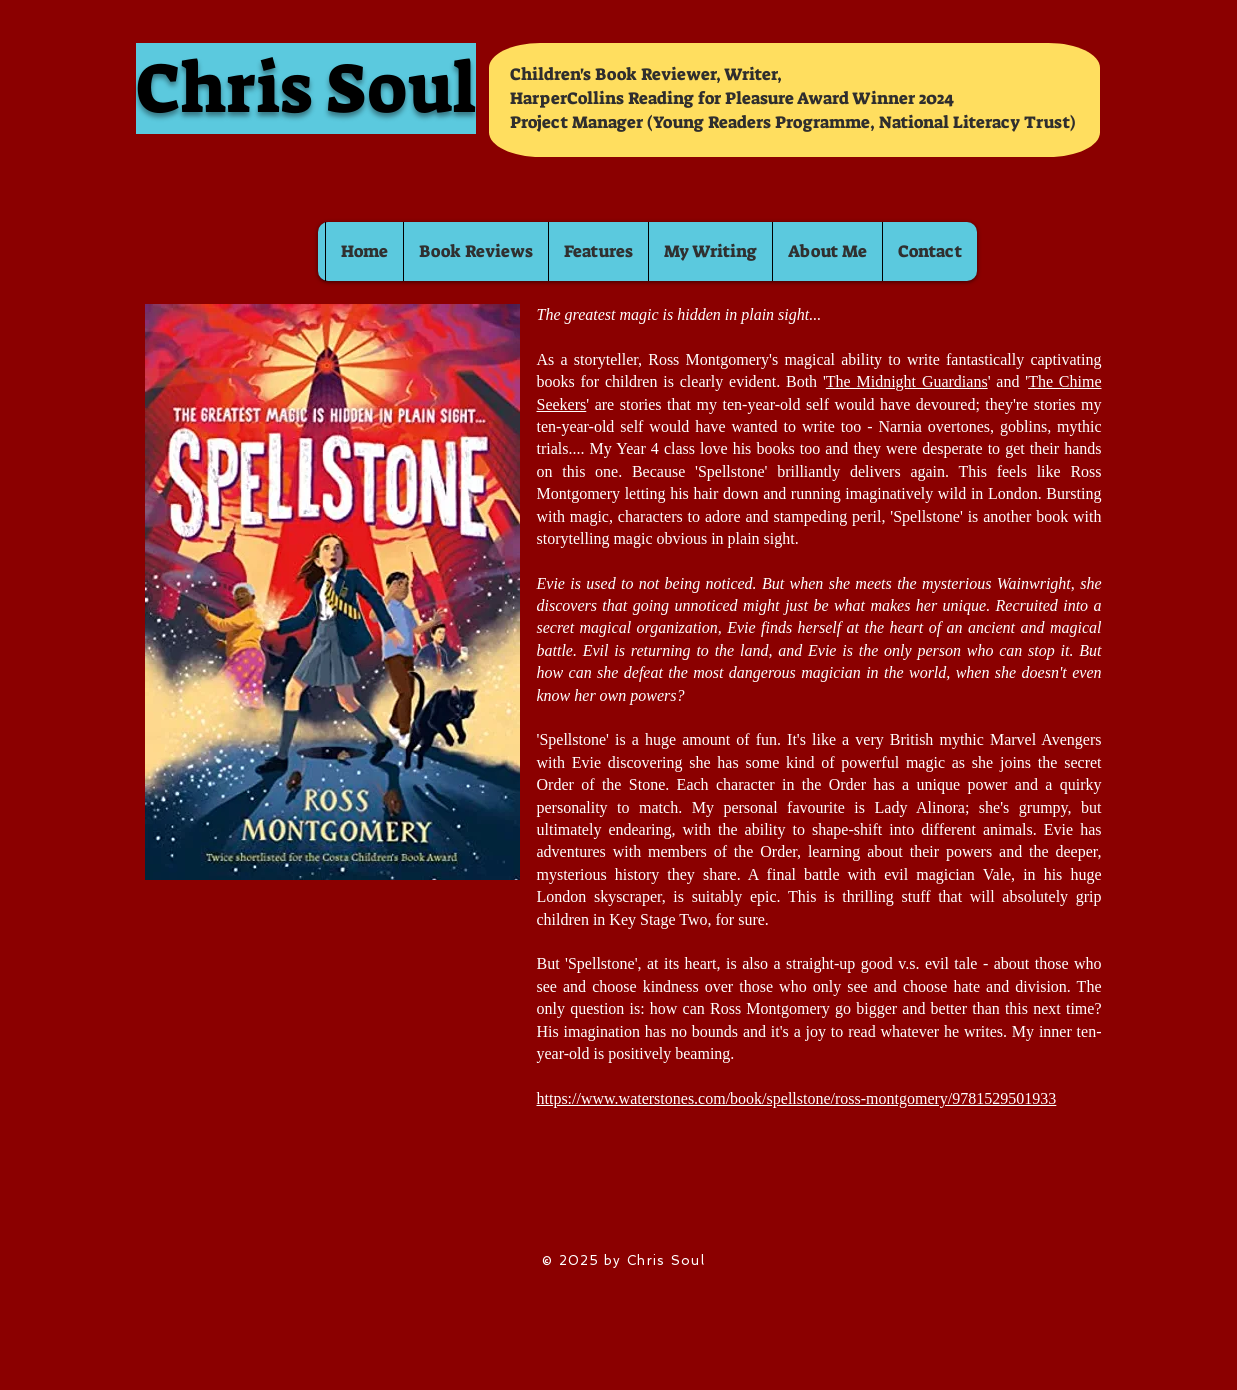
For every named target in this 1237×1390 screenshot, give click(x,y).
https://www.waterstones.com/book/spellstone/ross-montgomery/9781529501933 (797, 1098)
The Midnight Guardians (907, 381)
